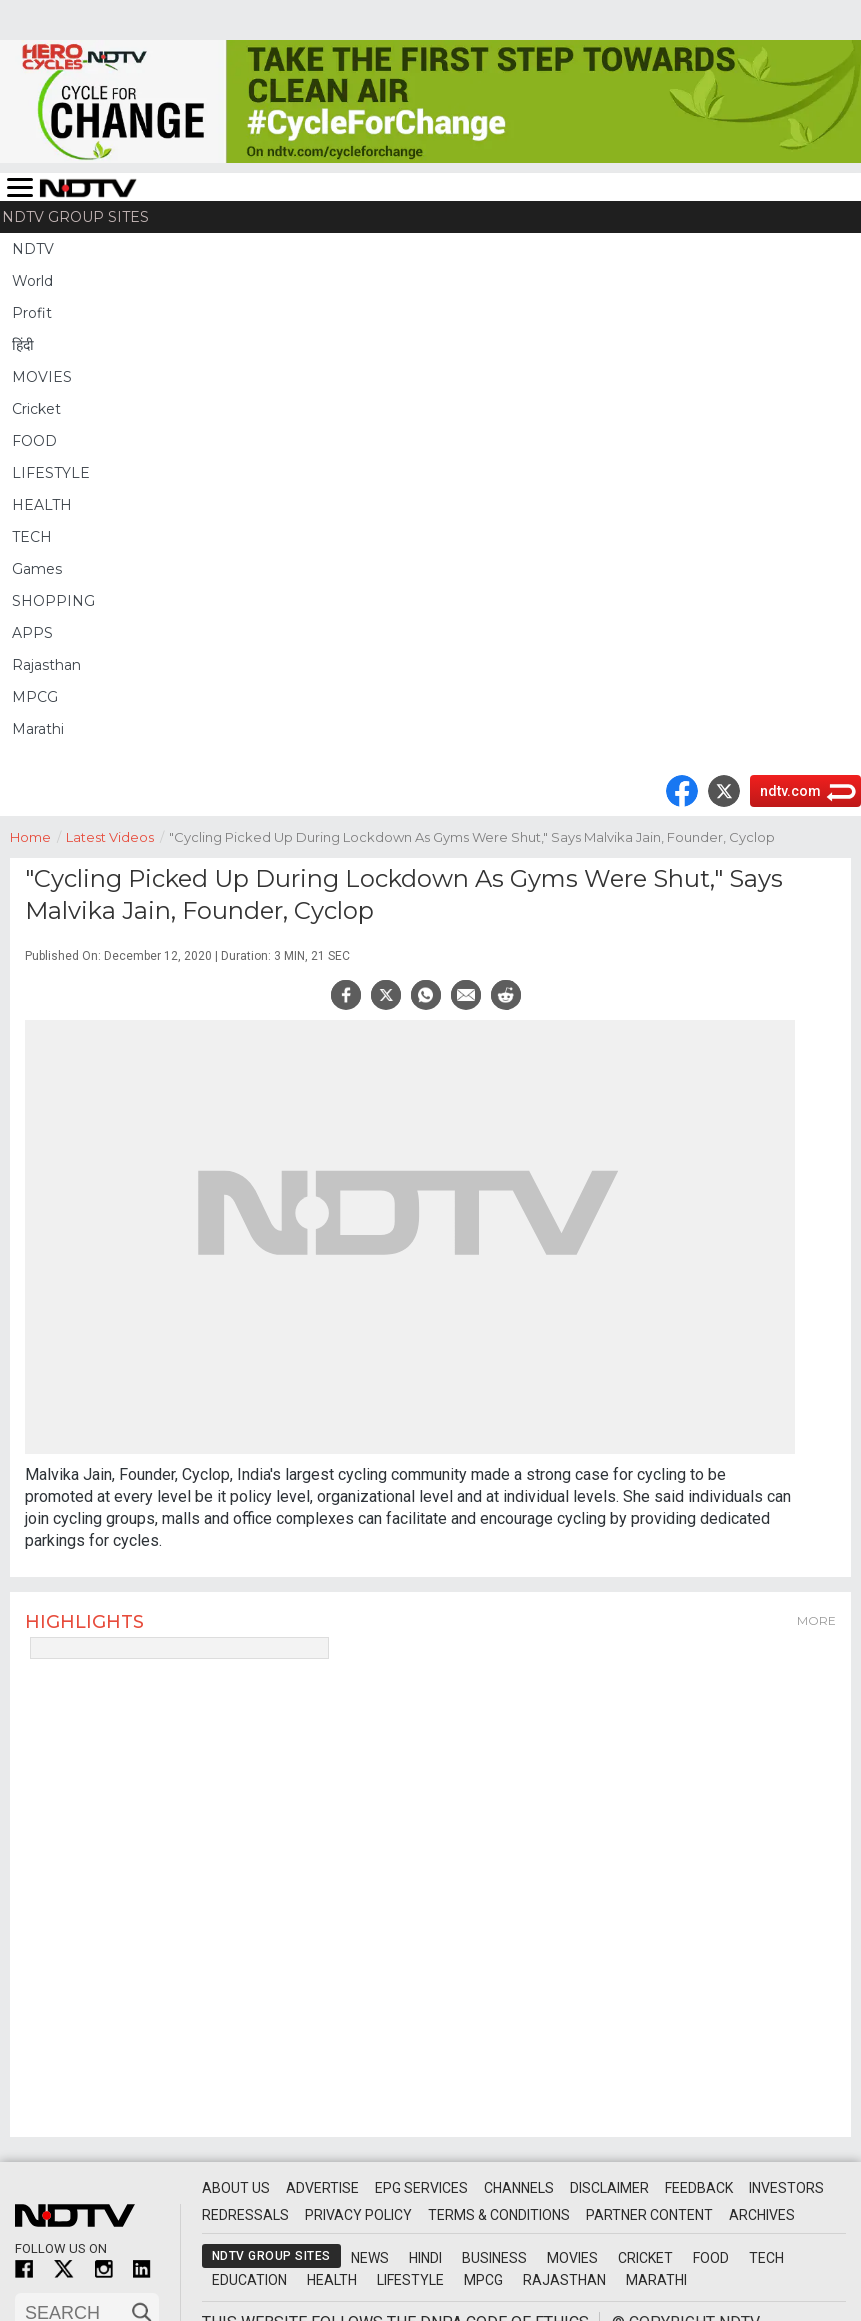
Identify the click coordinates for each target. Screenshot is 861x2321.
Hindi (425, 2258)
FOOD (34, 441)
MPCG (35, 697)
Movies (572, 2258)
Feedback (699, 2188)
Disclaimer (609, 2188)
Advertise (322, 2188)
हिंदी (23, 345)
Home (38, 835)
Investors (786, 2188)
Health (332, 2280)
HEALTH (42, 505)
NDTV (33, 249)
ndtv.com (790, 791)
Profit (32, 313)
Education (249, 2280)
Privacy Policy (358, 2215)
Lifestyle (410, 2280)
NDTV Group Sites (75, 217)
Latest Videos (117, 835)
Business (494, 2258)
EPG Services (421, 2188)
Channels (519, 2188)
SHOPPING (53, 601)
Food (711, 2258)
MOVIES (42, 377)
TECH (32, 537)
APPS (32, 633)
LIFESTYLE (51, 473)
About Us (236, 2188)
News (370, 2258)
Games (37, 569)
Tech (766, 2258)
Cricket (36, 409)
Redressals (245, 2215)
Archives (762, 2215)
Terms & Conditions (499, 2215)
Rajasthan (46, 665)
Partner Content (649, 2215)
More (816, 1620)
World (32, 281)
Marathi (38, 729)
